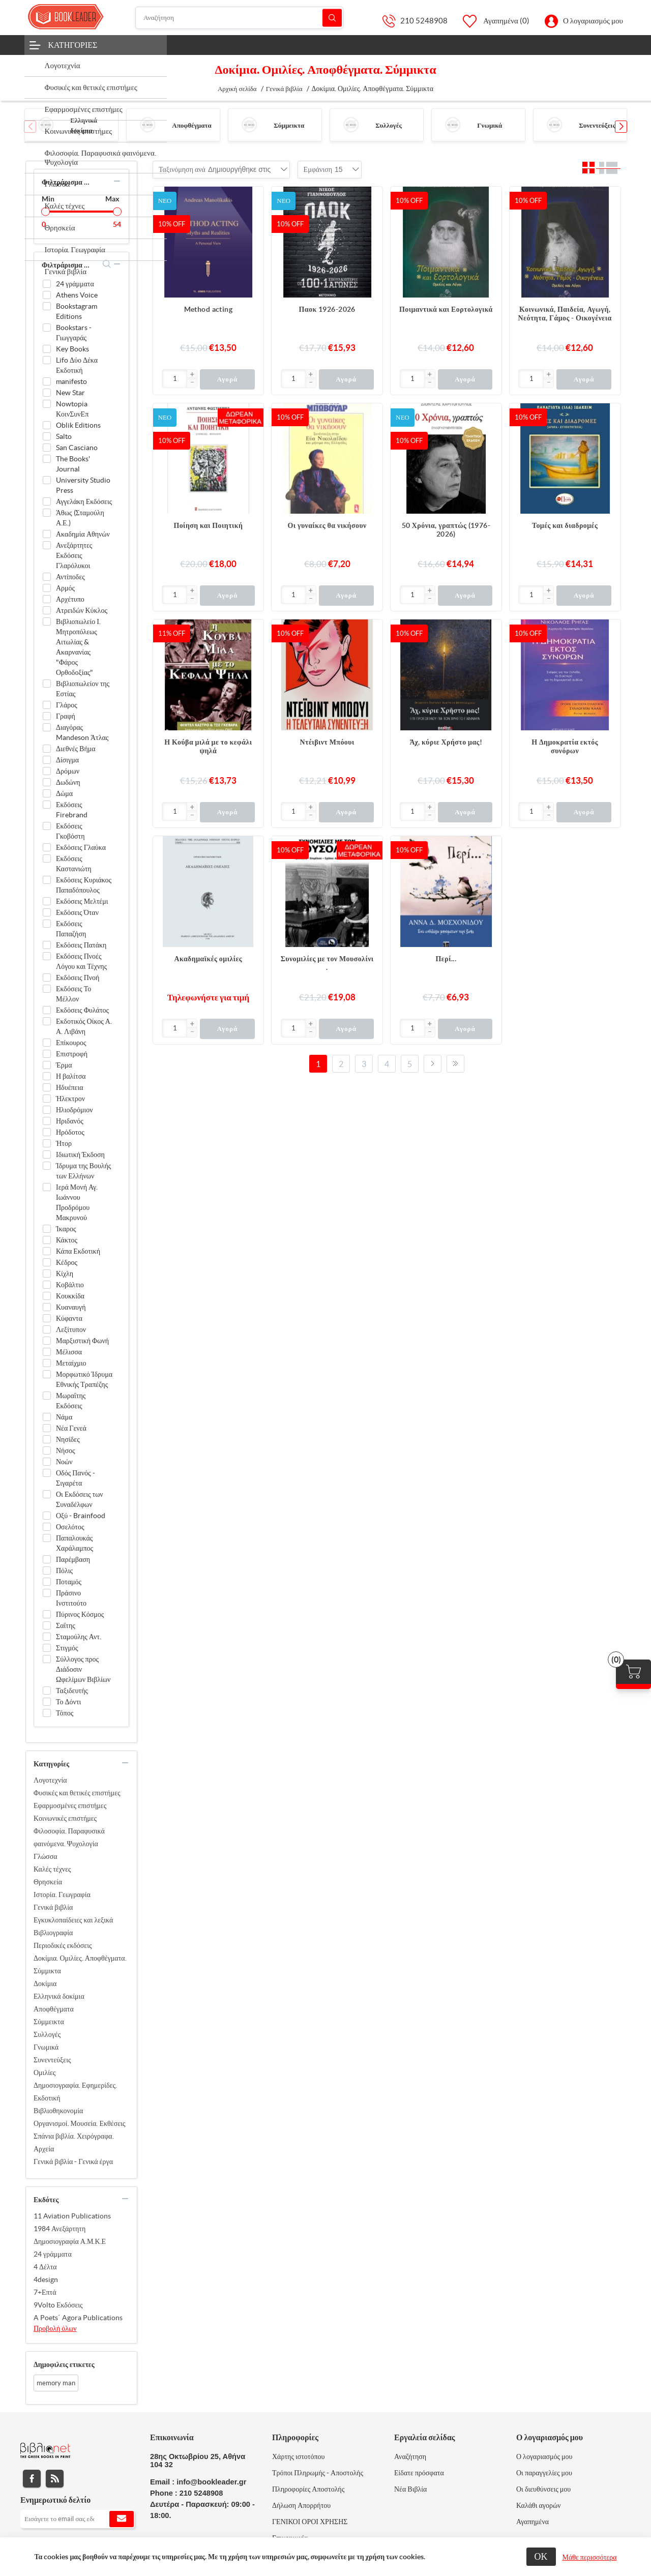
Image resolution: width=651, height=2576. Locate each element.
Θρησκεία (48, 1882)
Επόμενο (432, 1064)
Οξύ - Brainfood (80, 1516)
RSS (55, 2479)
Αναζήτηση (332, 17)
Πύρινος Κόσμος (80, 1614)
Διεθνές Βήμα (76, 749)
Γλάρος (66, 705)
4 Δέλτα (45, 2267)
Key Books (72, 349)
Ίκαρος (66, 1229)
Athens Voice (77, 295)
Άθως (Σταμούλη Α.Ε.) (80, 518)
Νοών (64, 1462)
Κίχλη (64, 1273)
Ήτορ (64, 1143)
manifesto (71, 381)
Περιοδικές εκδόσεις (63, 1945)
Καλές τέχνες (52, 1869)
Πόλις (64, 1570)
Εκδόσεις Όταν (77, 912)
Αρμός (65, 588)
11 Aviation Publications (72, 2216)
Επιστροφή (71, 1054)
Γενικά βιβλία (53, 1907)
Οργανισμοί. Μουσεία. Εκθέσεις (79, 2123)
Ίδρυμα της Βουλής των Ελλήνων (83, 1171)
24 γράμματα (75, 284)
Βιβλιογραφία (53, 1933)
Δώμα (64, 793)
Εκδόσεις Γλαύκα (81, 847)
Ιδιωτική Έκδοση (80, 1154)
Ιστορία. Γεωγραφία (62, 1894)
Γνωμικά (489, 125)
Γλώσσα (45, 1856)
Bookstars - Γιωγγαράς (74, 332)
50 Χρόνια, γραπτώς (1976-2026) (446, 529)
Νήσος (65, 1450)
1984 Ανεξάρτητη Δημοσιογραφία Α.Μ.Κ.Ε (70, 2235)
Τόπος (64, 1713)
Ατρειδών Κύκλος (81, 610)
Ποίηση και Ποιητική (208, 525)
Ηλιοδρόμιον (74, 1110)
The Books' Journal (73, 464)
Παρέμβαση (73, 1559)
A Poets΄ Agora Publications (78, 2318)
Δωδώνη (68, 782)
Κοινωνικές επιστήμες (65, 1818)
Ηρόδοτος (70, 1132)
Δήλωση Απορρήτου (301, 2505)
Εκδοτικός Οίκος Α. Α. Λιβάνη (84, 1026)
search (107, 264)
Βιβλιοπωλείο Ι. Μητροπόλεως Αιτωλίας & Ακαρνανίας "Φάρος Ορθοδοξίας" (78, 646)
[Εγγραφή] (77, 2519)
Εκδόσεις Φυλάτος (82, 1010)
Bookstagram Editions (76, 311)
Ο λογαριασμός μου (593, 20)
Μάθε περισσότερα (590, 2557)
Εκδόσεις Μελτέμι (82, 901)
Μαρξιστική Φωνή (82, 1341)
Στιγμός (67, 1648)
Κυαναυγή (70, 1307)
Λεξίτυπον (71, 1329)
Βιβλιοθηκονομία (58, 2111)
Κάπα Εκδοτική (78, 1251)
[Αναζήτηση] (239, 18)
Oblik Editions (78, 425)
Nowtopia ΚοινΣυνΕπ (72, 409)
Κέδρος (66, 1262)
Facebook (32, 2479)
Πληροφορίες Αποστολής (308, 2489)
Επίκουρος (71, 1043)
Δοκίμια (45, 1983)
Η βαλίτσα (71, 1076)
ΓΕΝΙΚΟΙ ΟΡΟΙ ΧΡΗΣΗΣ (309, 2522)
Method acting (208, 309)
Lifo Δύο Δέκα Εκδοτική (77, 365)
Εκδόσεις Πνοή (77, 977)
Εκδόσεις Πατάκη (81, 945)
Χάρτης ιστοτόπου (298, 2456)
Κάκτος (66, 1240)
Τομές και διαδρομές (565, 525)
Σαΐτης (65, 1625)
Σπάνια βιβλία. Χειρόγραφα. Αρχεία (74, 2142)
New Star (70, 393)
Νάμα (64, 1417)
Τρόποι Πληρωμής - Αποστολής (317, 2473)
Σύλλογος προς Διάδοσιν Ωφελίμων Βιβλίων (83, 1669)
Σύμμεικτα (289, 125)
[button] (621, 127)
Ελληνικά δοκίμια (59, 1996)
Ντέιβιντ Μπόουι (327, 742)
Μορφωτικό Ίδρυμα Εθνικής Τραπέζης (84, 1379)
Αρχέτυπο (70, 599)
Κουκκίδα (70, 1296)
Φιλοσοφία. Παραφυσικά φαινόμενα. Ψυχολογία (69, 1837)
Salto (64, 436)
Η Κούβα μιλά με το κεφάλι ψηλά (208, 746)
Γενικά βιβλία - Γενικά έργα (73, 2161)
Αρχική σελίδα (237, 89)
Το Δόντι (68, 1702)
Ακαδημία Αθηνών (83, 534)
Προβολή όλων (55, 2328)
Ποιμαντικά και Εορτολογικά (446, 309)
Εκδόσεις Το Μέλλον (73, 994)
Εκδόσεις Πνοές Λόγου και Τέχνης (81, 961)
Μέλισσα (69, 1352)
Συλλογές (388, 125)
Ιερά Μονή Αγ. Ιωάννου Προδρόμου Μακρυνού (77, 1202)
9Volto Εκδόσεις (58, 2305)
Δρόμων (67, 771)
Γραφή (65, 716)
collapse (117, 181)
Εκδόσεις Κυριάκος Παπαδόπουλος (83, 885)
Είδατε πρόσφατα (419, 2473)
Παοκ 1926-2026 (327, 309)
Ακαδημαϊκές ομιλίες (208, 959)
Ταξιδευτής (72, 1690)
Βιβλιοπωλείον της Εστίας (82, 688)
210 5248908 (424, 20)
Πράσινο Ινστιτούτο (71, 1598)
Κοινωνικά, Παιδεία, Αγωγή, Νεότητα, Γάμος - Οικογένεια (565, 313)
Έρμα (64, 1065)
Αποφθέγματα (191, 125)
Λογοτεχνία (50, 1780)
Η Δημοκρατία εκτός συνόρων (564, 746)
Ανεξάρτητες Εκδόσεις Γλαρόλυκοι (74, 555)
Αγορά (227, 379)
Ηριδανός (69, 1121)
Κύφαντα (69, 1318)
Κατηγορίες (73, 44)
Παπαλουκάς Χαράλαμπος (74, 1543)
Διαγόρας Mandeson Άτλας (82, 732)
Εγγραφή (121, 2519)
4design (46, 2279)
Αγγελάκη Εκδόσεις (84, 501)
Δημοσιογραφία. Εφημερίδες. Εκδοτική (75, 2091)
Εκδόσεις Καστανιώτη (74, 863)
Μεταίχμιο (71, 1363)
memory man (56, 2383)
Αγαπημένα (532, 2522)
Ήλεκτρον (70, 1098)
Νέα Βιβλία (410, 2489)
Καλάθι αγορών (538, 2505)
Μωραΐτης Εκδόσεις (70, 1400)
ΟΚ (541, 2556)
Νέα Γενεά (71, 1428)
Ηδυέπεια (69, 1087)
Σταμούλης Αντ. (78, 1637)
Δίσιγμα (67, 760)
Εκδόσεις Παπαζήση (71, 929)
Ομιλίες (44, 2072)
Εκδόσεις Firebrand (71, 810)
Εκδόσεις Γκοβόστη (70, 831)
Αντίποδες (70, 577)
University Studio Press (83, 485)
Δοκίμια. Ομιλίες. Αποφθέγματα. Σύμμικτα (80, 1964)
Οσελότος (70, 1527)
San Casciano (77, 447)
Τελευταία (455, 1064)
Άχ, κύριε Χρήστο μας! (445, 742)
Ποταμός (68, 1582)
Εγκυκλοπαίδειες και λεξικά (73, 1920)
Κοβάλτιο (70, 1285)
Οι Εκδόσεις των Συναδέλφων (79, 1499)
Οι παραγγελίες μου (544, 2473)
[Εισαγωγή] (174, 379)
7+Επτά (45, 2292)
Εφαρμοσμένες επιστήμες (70, 1805)
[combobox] (239, 169)
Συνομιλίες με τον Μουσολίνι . (327, 963)
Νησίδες (68, 1439)
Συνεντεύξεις (597, 125)
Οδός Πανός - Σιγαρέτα (75, 1478)
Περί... (446, 959)
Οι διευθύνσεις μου (543, 2489)
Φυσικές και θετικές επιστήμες (77, 1793)
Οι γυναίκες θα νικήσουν (326, 525)
